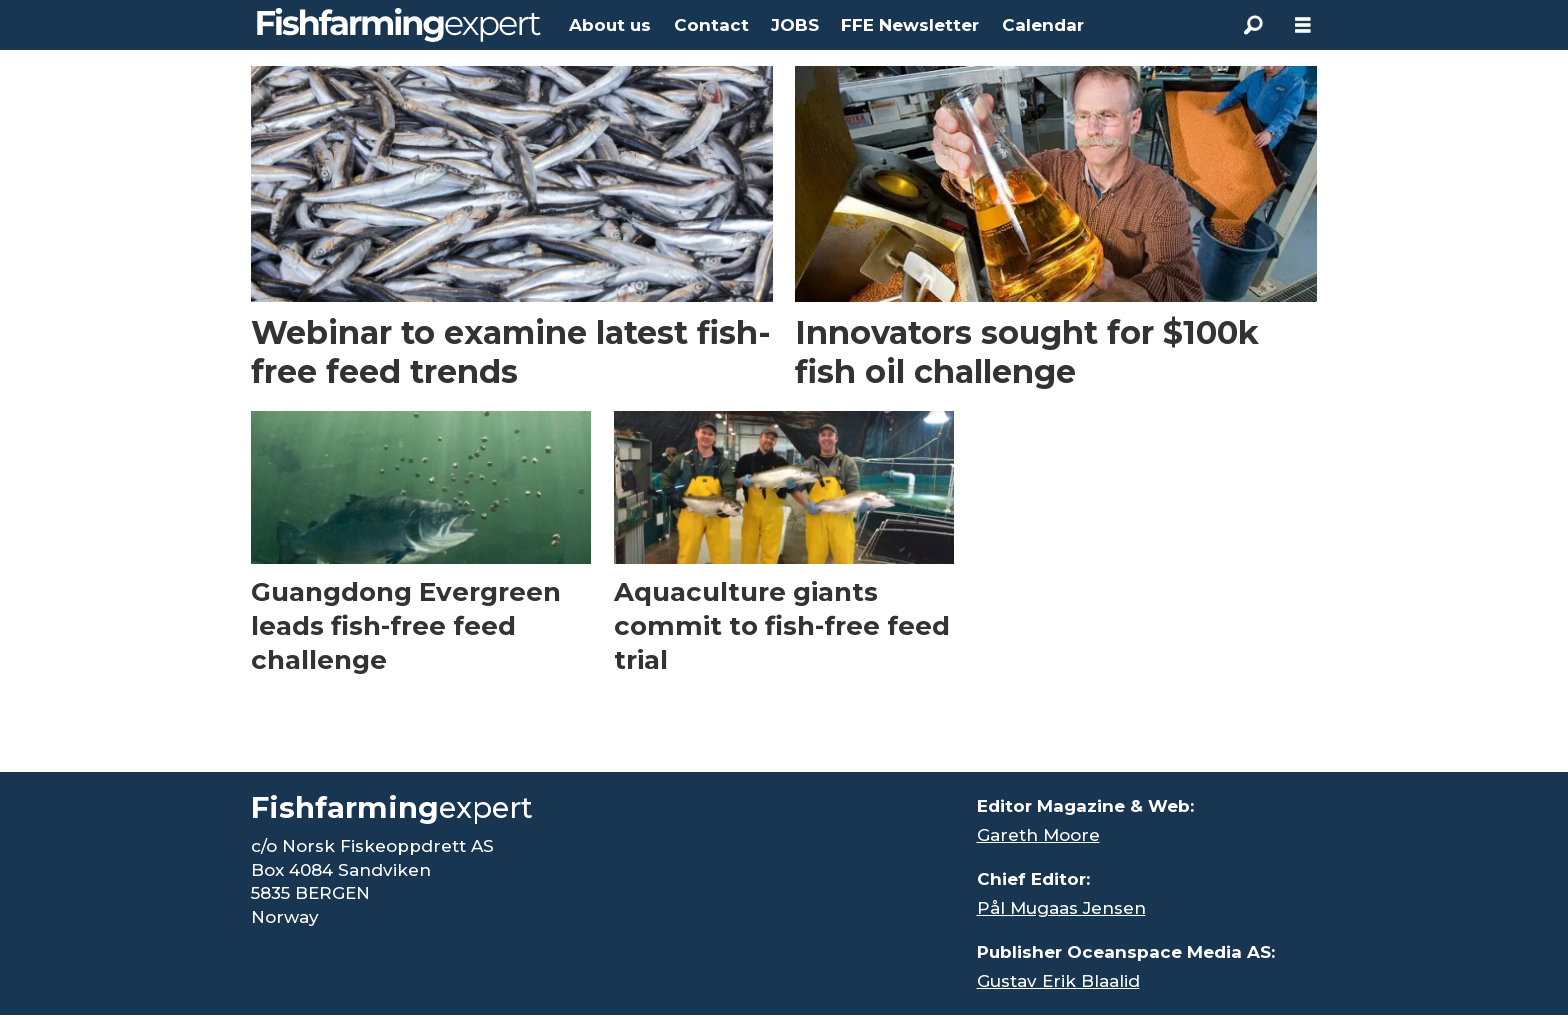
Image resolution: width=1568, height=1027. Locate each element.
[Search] (1253, 25)
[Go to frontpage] (399, 25)
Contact (711, 25)
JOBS (795, 25)
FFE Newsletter (910, 25)
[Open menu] (1303, 25)
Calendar (1043, 25)
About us (610, 25)
